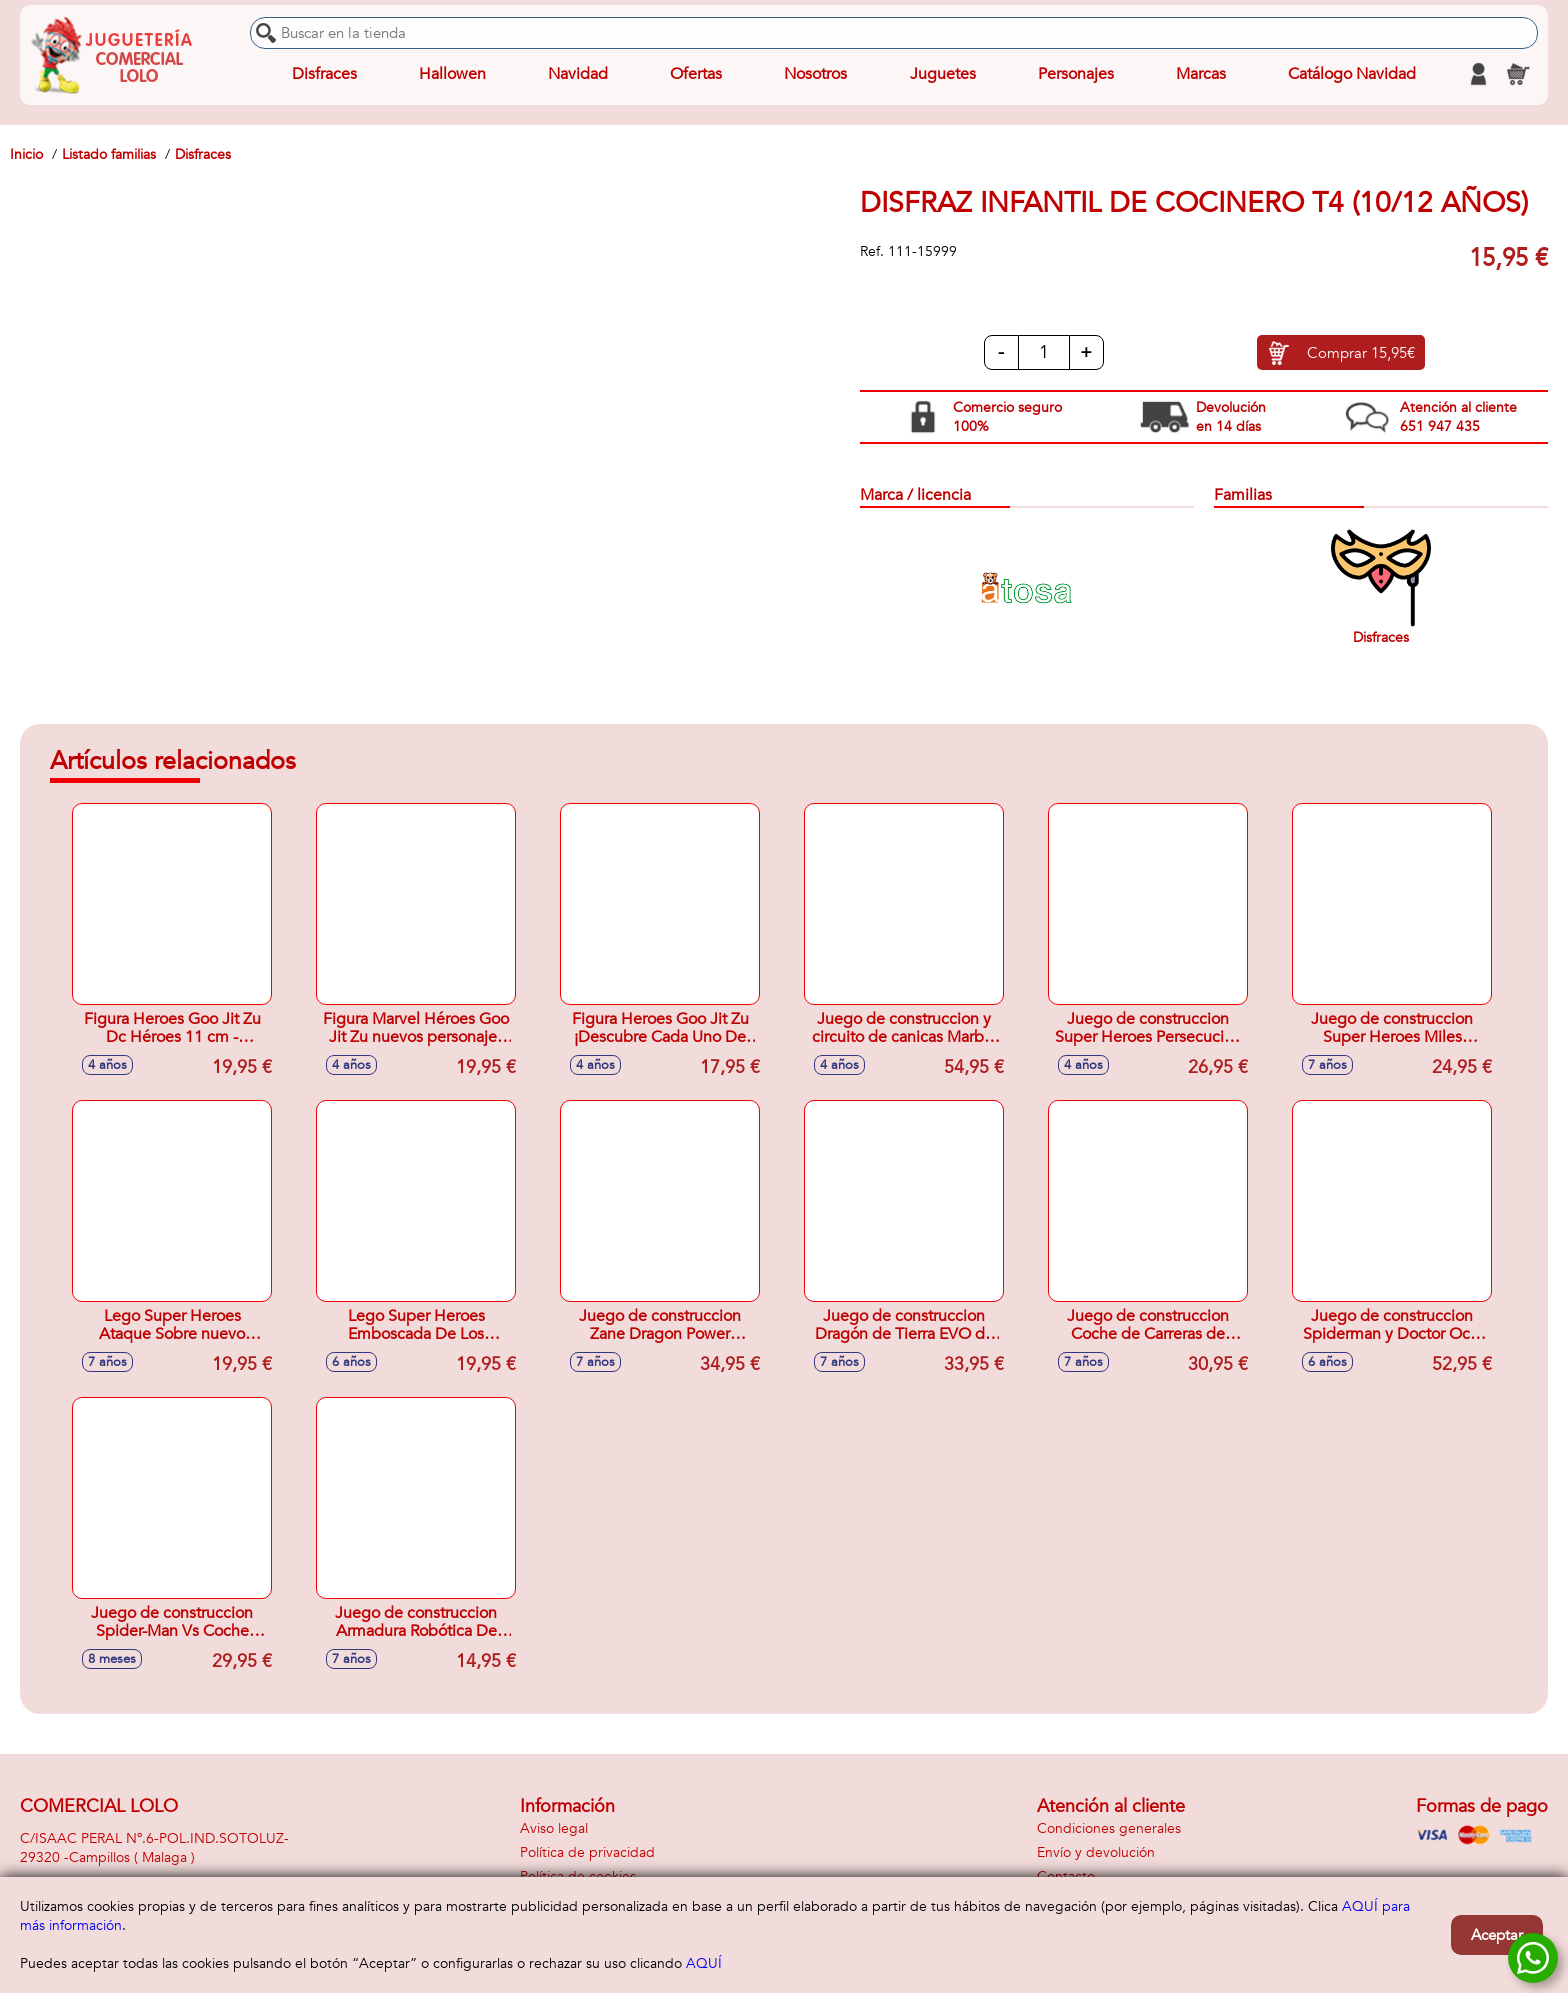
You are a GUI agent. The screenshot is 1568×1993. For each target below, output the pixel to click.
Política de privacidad (587, 1852)
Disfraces (324, 74)
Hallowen (452, 74)
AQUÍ (704, 1963)
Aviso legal (554, 1828)
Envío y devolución (1096, 1852)
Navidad (578, 74)
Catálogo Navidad (1352, 74)
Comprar (1361, 353)
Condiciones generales (1109, 1828)
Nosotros (815, 74)
